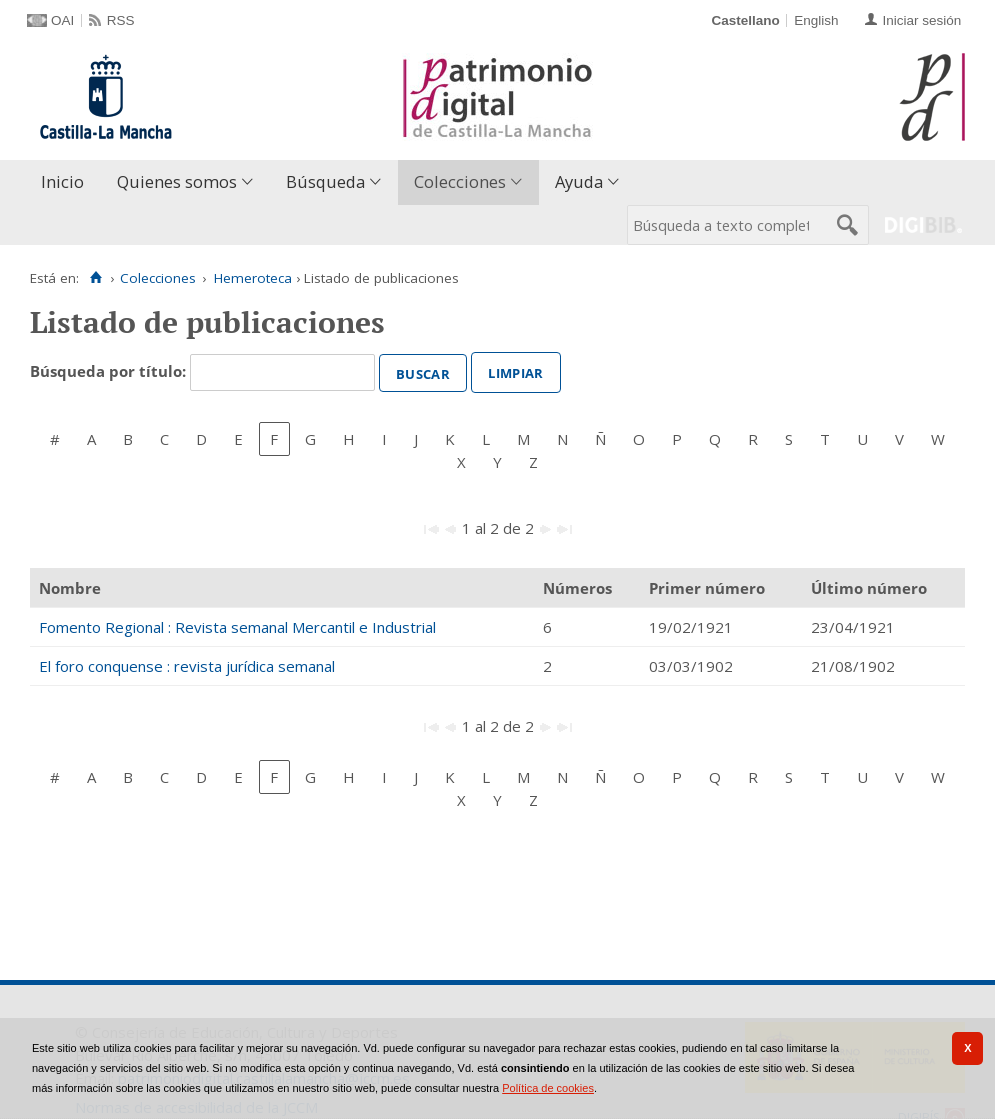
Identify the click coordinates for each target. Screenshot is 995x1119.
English (816, 20)
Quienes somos (177, 181)
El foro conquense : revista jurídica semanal (187, 666)
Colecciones (460, 181)
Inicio (62, 181)
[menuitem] (67, 182)
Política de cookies (548, 1088)
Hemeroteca (253, 278)
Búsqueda (325, 181)
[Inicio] (95, 278)
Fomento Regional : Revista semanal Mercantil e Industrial (237, 627)
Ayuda (579, 181)
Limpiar (515, 371)
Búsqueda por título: (110, 371)
